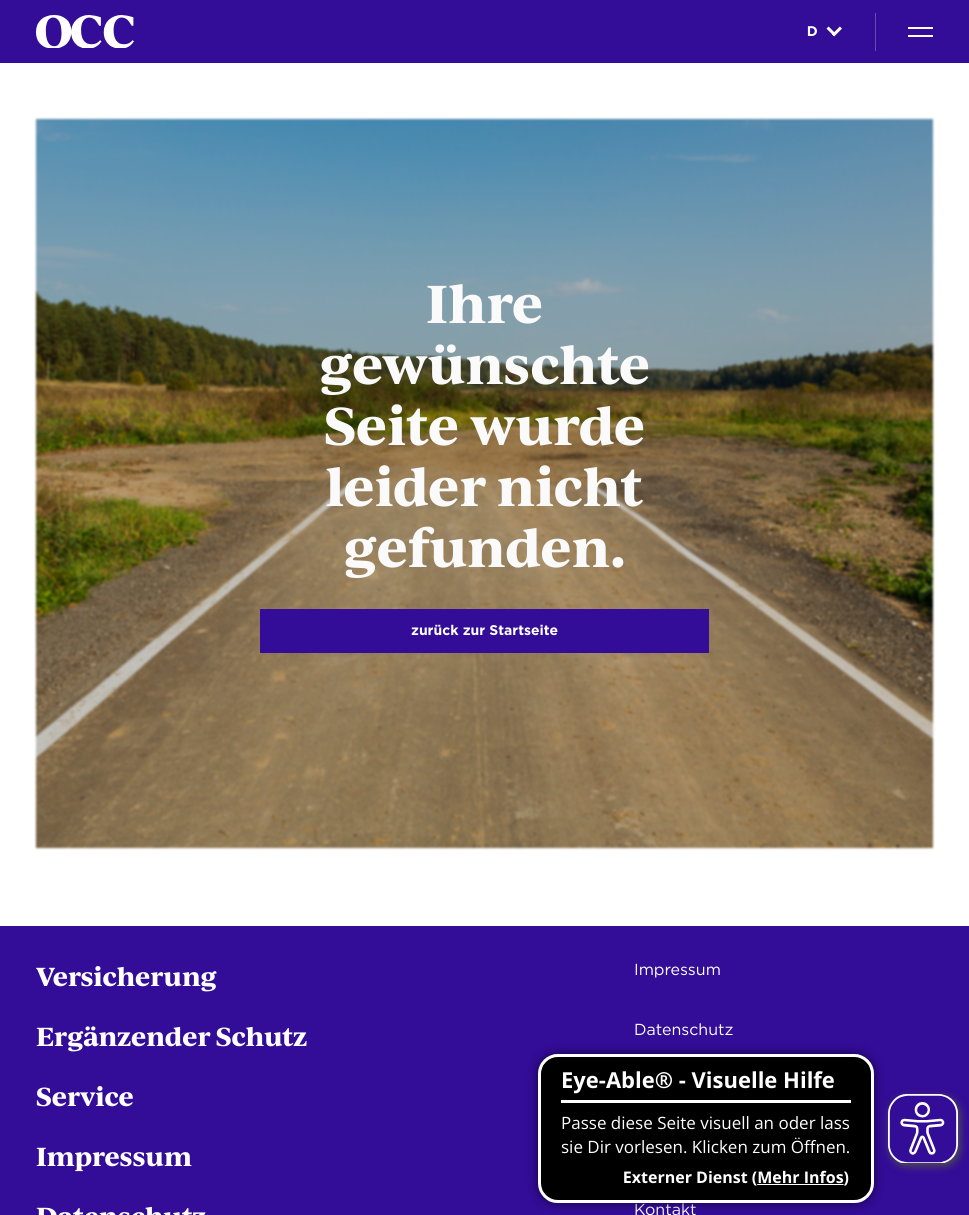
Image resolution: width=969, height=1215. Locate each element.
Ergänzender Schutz (171, 1035)
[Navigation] (920, 32)
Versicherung (126, 975)
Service (85, 1095)
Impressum (114, 1155)
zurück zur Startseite (484, 631)
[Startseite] (85, 32)
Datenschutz (683, 1029)
